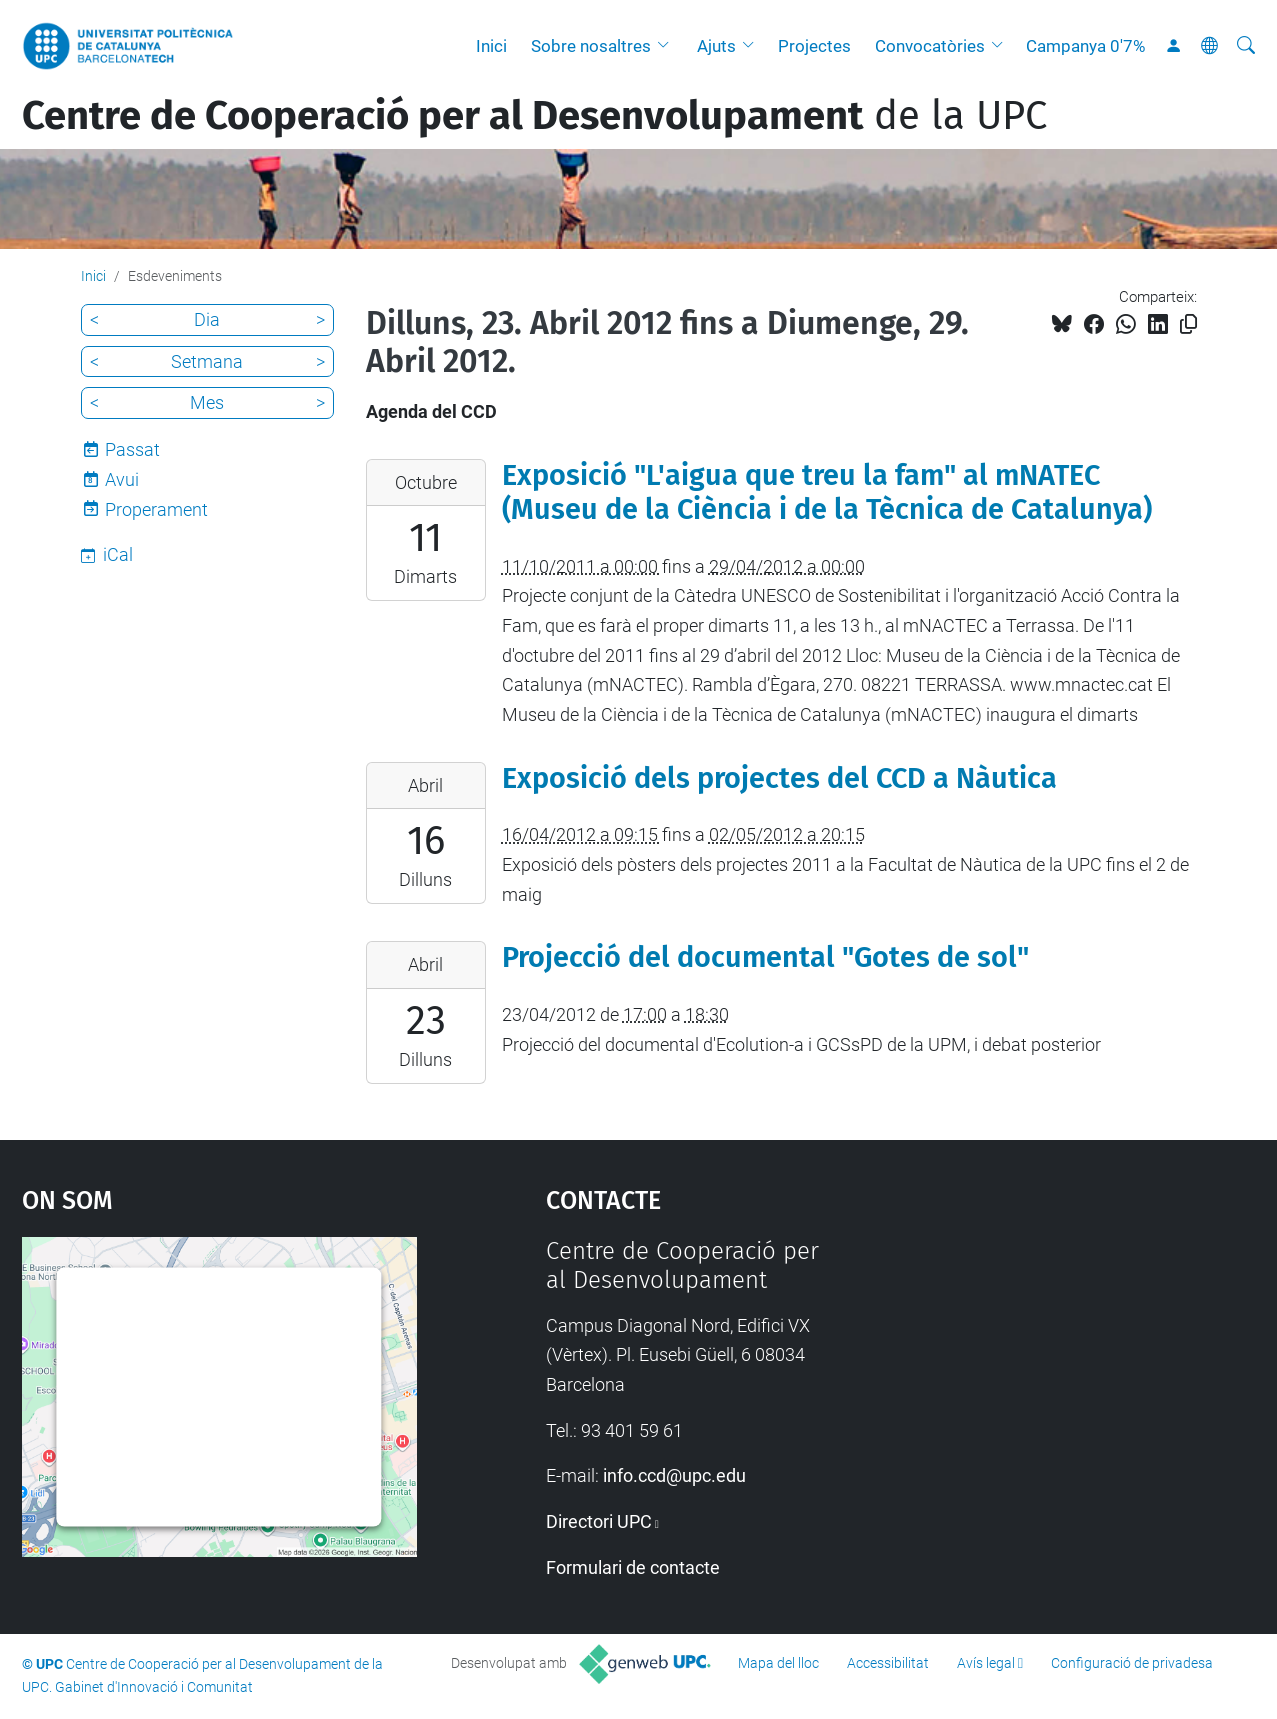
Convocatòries (930, 46)
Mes (207, 402)
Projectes (814, 46)
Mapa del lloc (778, 1663)
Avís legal (986, 1663)
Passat (132, 449)
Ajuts (716, 46)
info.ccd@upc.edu (674, 1475)
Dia (207, 319)
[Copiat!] (1188, 324)
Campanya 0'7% (1085, 46)
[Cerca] (1246, 46)
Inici (491, 46)
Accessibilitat (888, 1663)
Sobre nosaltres (591, 46)
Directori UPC (599, 1521)
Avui (122, 479)
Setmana (207, 361)
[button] (668, 46)
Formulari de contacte (633, 1567)
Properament (156, 509)
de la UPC (534, 116)
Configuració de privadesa (1132, 1663)
